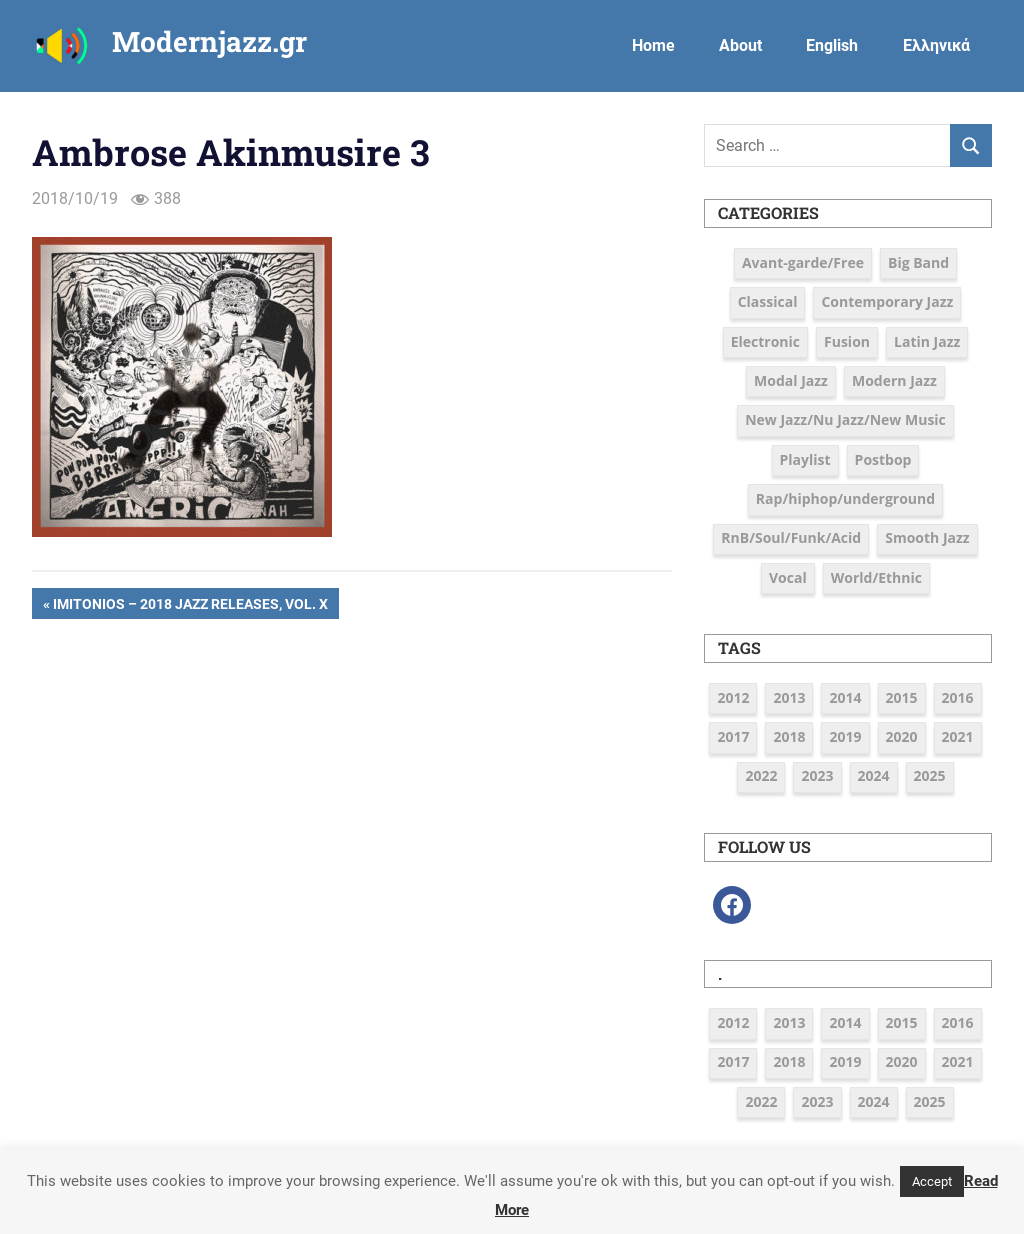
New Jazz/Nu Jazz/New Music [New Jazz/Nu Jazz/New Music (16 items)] (845, 419)
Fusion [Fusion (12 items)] (847, 341)
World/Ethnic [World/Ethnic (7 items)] (876, 577)
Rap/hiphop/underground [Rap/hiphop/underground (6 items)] (845, 498)
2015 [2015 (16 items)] (902, 697)
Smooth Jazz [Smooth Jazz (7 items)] (927, 537)
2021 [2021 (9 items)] (958, 736)
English (832, 45)
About (740, 45)
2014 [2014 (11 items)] (845, 697)
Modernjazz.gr (209, 41)
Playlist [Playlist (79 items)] (805, 459)
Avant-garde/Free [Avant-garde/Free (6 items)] (803, 262)
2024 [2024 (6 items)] (874, 775)
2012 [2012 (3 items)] (733, 697)
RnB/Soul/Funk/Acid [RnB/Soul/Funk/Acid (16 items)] (791, 537)
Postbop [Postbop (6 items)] (883, 459)
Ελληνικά (936, 45)
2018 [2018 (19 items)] (789, 736)
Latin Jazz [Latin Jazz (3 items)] (927, 341)
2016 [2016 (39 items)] (958, 697)
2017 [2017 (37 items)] (733, 736)
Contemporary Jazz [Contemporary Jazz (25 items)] (887, 301)
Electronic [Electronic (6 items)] (765, 341)
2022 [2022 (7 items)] (761, 775)
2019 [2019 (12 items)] (845, 736)
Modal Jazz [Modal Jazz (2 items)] (791, 380)
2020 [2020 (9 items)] (902, 736)
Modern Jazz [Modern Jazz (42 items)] (894, 380)
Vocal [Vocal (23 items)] (788, 577)
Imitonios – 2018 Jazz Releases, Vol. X (190, 606)
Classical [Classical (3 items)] (768, 301)
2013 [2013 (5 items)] (789, 697)
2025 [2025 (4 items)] (930, 775)
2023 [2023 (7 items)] (817, 775)
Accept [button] (932, 1181)
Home (653, 45)
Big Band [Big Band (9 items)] (918, 262)
